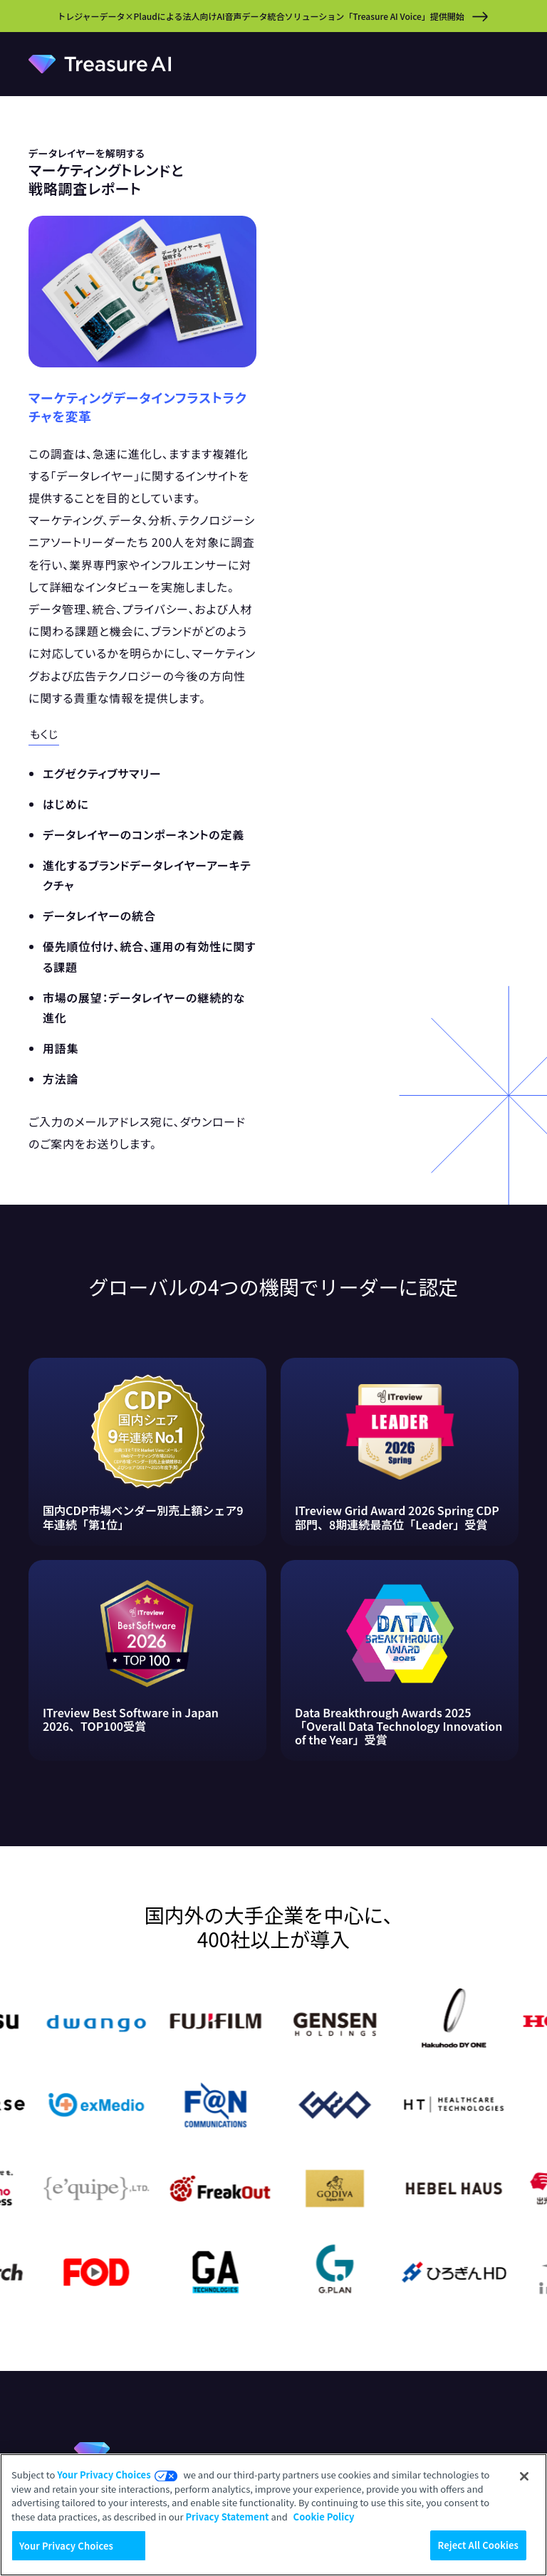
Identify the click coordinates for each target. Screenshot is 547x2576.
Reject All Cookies (478, 2545)
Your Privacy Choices (103, 2474)
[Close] (524, 2476)
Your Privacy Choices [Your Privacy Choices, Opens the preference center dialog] (66, 2546)
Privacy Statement (227, 2516)
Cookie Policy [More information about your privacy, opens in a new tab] (324, 2516)
